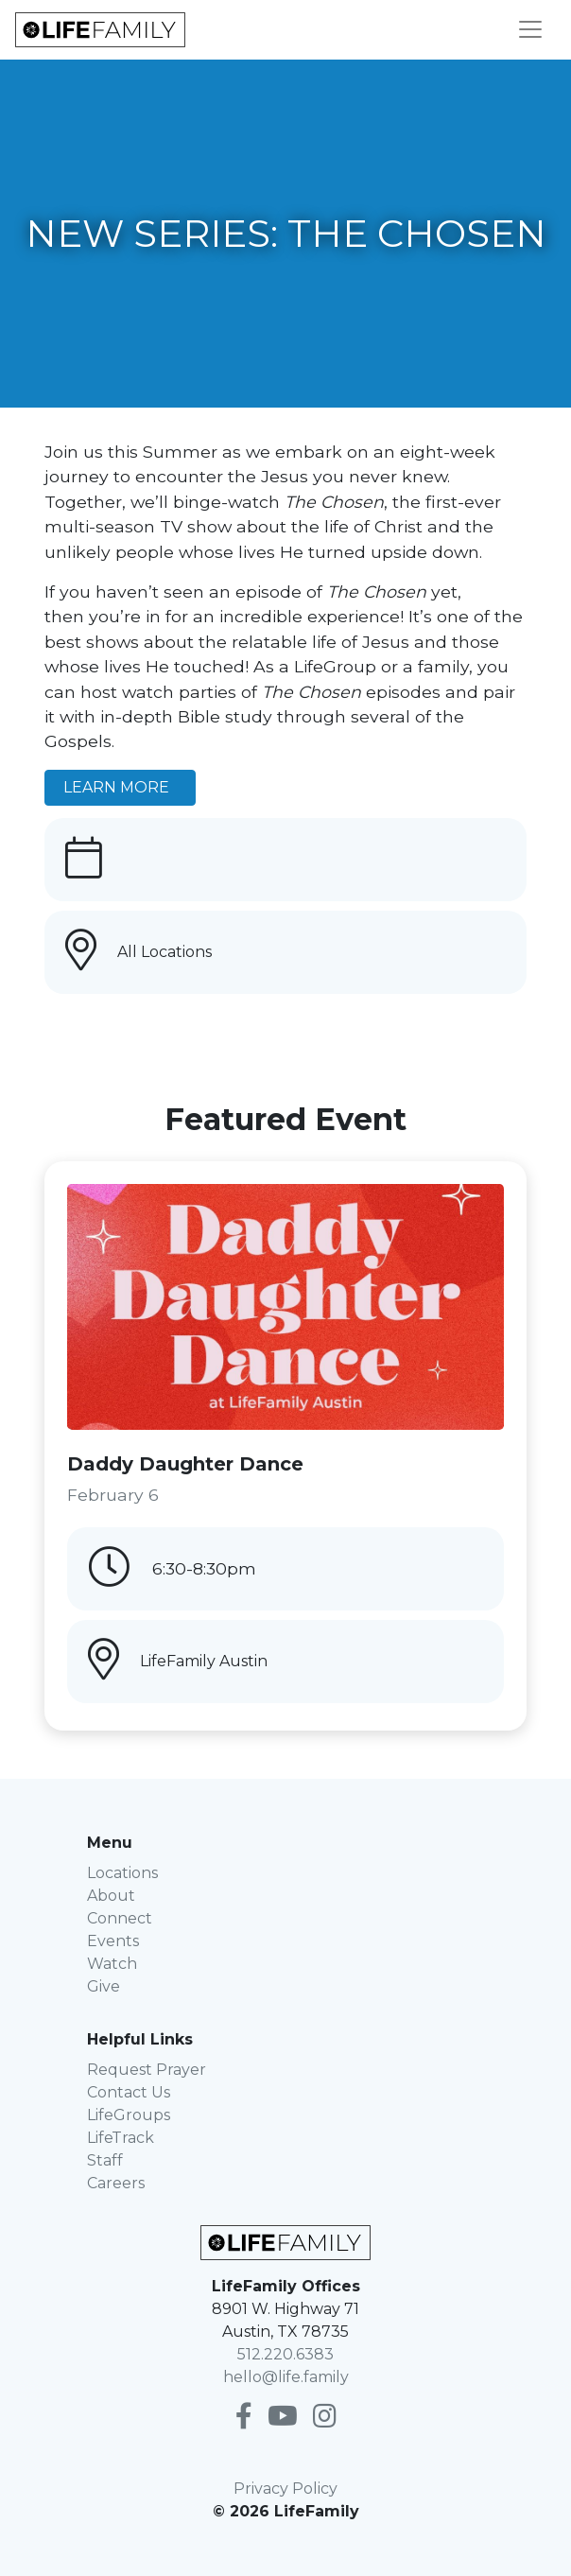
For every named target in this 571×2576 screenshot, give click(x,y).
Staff (105, 2160)
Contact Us (128, 2092)
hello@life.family (286, 2377)
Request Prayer (146, 2070)
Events (113, 1941)
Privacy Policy (285, 2489)
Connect (119, 1918)
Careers (116, 2183)
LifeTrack (120, 2138)
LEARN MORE (120, 787)
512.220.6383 (285, 2354)
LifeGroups (128, 2115)
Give (103, 1986)
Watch (112, 1964)
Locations (122, 1873)
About (111, 1896)
